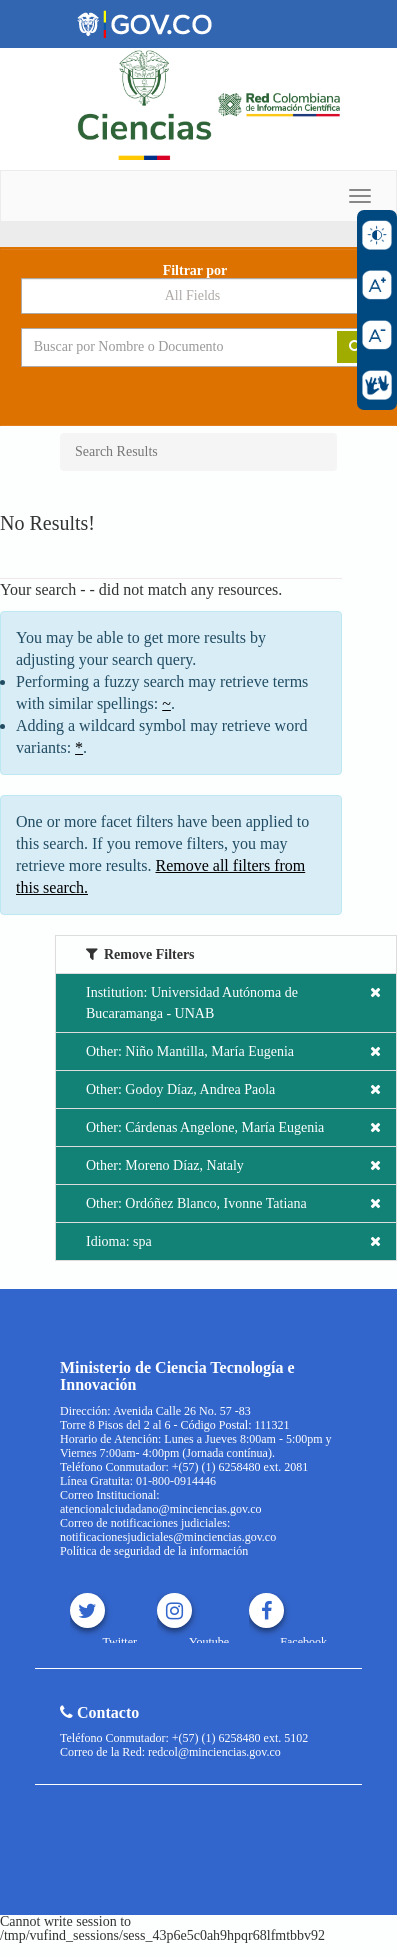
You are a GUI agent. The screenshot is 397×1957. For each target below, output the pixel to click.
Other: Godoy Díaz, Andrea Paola (233, 1089)
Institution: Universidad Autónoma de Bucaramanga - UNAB (233, 1001)
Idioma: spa (233, 1241)
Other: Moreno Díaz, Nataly (233, 1165)
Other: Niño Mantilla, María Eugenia (233, 1051)
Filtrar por (195, 271)
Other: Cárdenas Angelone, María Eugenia (233, 1127)
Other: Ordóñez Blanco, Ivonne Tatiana (233, 1203)
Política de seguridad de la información (154, 1551)
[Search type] (199, 296)
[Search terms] (164, 347)
